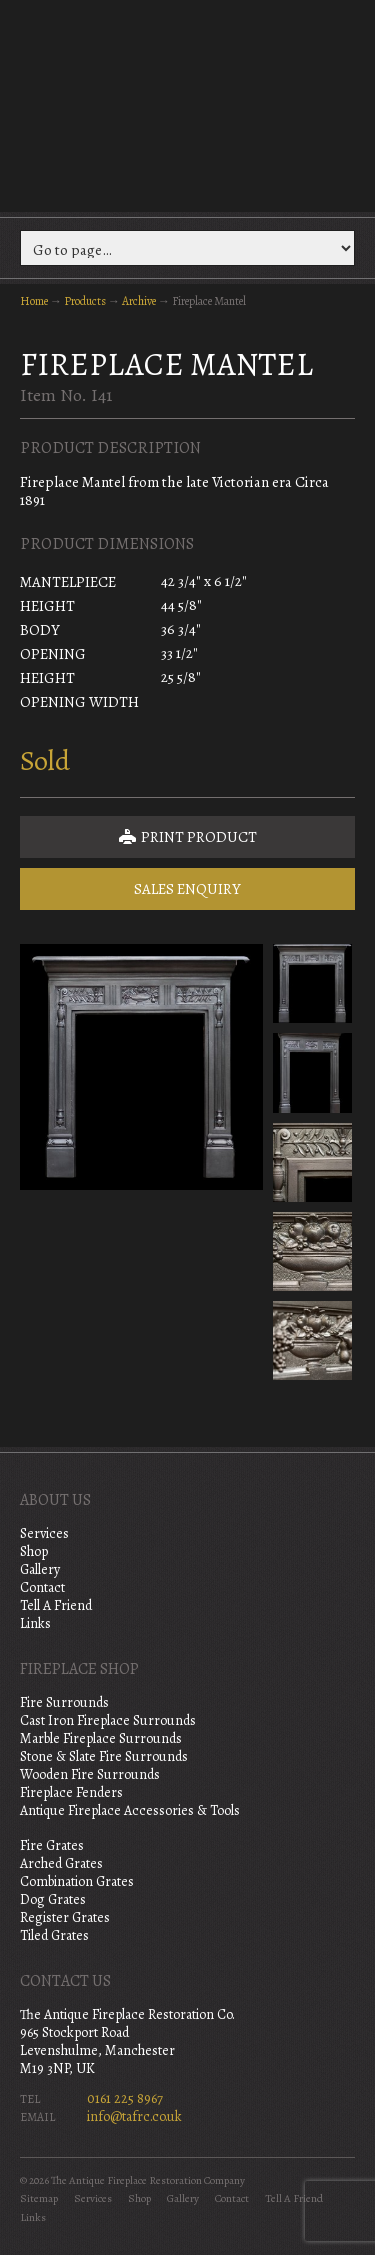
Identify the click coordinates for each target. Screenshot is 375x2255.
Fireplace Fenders (71, 1792)
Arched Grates (61, 1863)
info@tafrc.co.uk (134, 2116)
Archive (139, 301)
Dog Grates (53, 1899)
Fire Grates (52, 1845)
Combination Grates (77, 1881)
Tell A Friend (56, 1605)
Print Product (188, 837)
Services (44, 1533)
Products (85, 301)
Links (35, 1623)
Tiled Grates (54, 1935)
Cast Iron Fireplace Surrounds (108, 1720)
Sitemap (39, 2198)
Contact (42, 1587)
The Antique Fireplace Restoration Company (188, 104)
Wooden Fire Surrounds (90, 1774)
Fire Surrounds (64, 1702)
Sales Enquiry (187, 889)
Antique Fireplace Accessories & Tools (130, 1810)
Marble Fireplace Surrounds (101, 1738)
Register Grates (65, 1917)
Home (34, 301)
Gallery (40, 1569)
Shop (34, 1551)
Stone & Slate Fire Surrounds (104, 1756)
